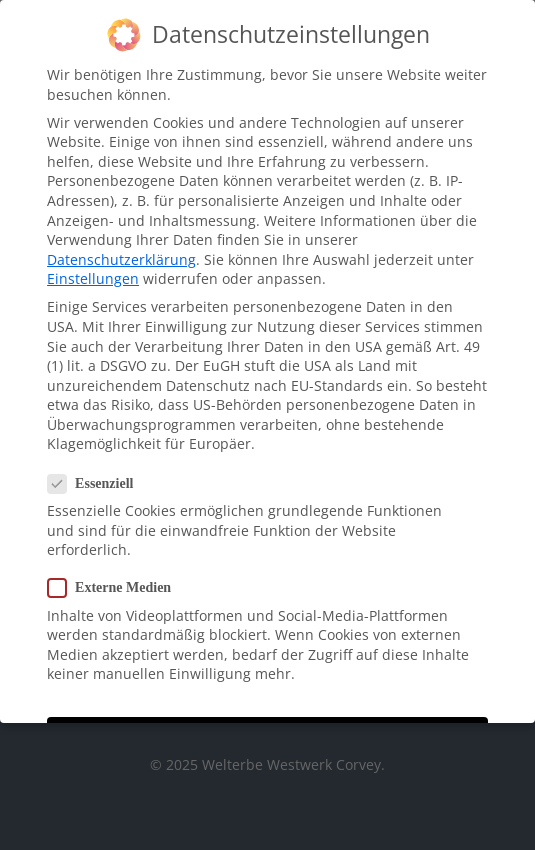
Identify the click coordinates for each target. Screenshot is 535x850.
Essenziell (98, 473)
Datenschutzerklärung (121, 249)
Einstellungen (93, 269)
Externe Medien (117, 578)
